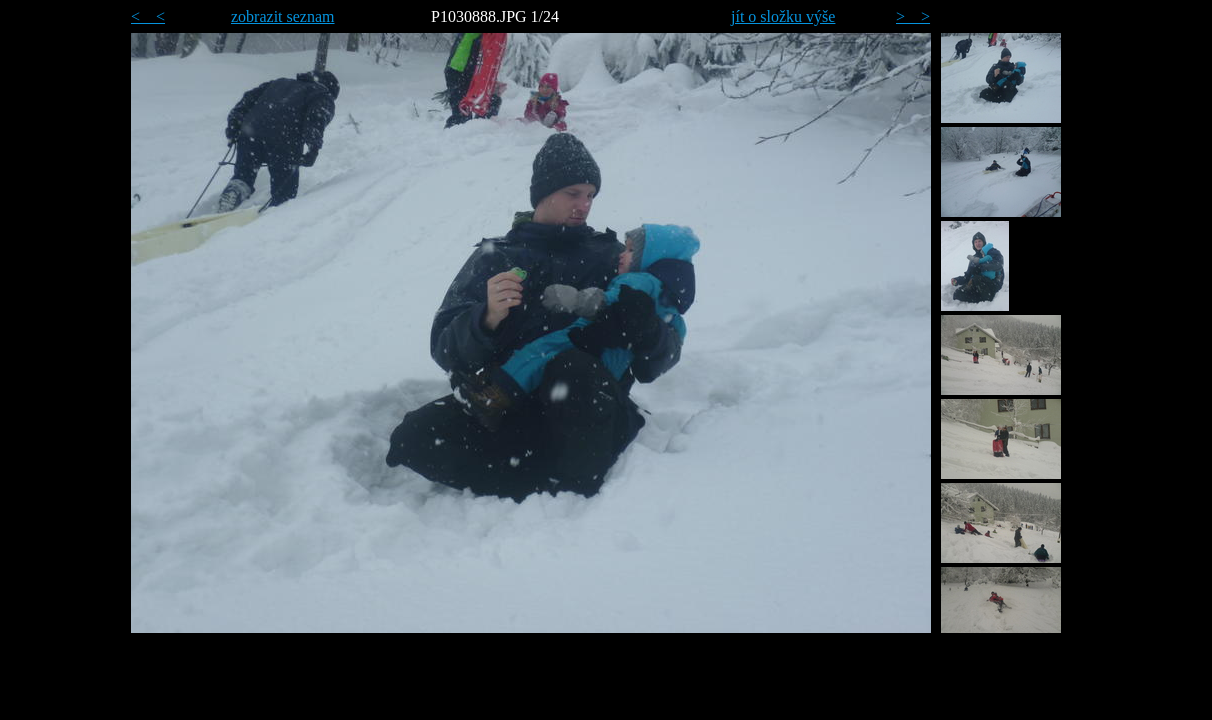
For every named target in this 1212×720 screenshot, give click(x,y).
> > (913, 16)
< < (148, 16)
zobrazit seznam (283, 16)
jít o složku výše (783, 16)
